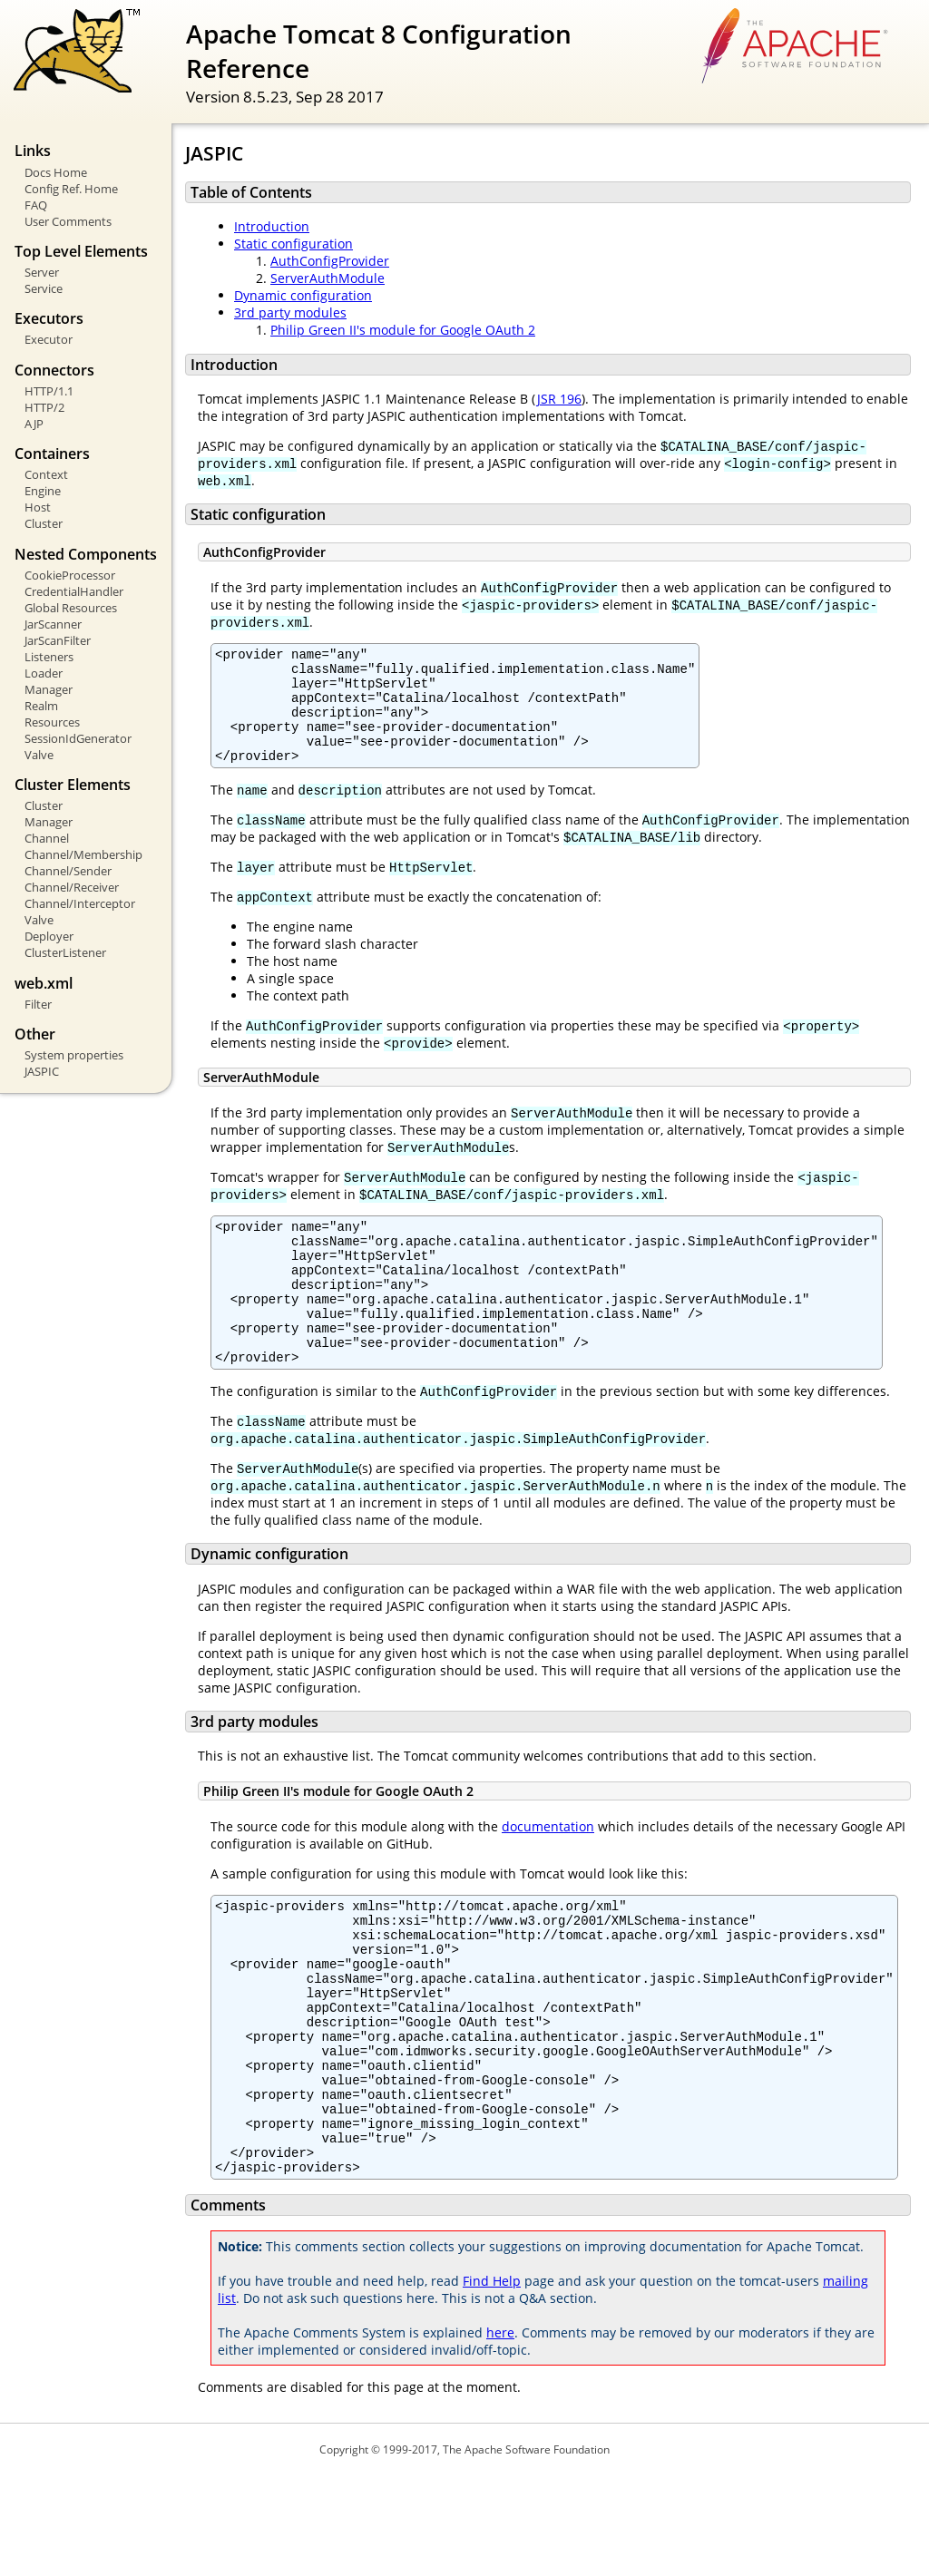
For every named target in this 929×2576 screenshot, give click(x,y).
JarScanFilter (57, 640)
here (500, 2433)
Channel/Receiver (71, 887)
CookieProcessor (69, 575)
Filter (38, 1004)
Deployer (48, 936)
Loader (43, 673)
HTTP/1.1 (48, 391)
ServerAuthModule (327, 278)
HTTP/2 (44, 407)
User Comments (68, 221)
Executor (48, 339)
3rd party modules (290, 312)
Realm (41, 706)
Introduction (271, 226)
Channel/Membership (83, 854)
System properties (73, 1055)
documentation (548, 1875)
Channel (46, 838)
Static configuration (293, 243)
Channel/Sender (68, 871)
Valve (39, 754)
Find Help (492, 2381)
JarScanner (53, 624)
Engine (42, 491)
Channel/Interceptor (79, 903)
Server (41, 272)
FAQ (35, 205)
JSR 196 (559, 398)
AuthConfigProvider (329, 260)
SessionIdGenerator (78, 738)
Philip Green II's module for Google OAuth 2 (402, 329)
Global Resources (70, 608)
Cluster (43, 523)
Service (43, 288)
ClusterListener (65, 952)
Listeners (48, 657)
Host (37, 507)
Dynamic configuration (303, 295)
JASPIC (41, 1071)
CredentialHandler (73, 591)
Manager (48, 689)
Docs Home (55, 172)
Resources (52, 722)
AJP (34, 423)
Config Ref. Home (71, 189)
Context (46, 474)
